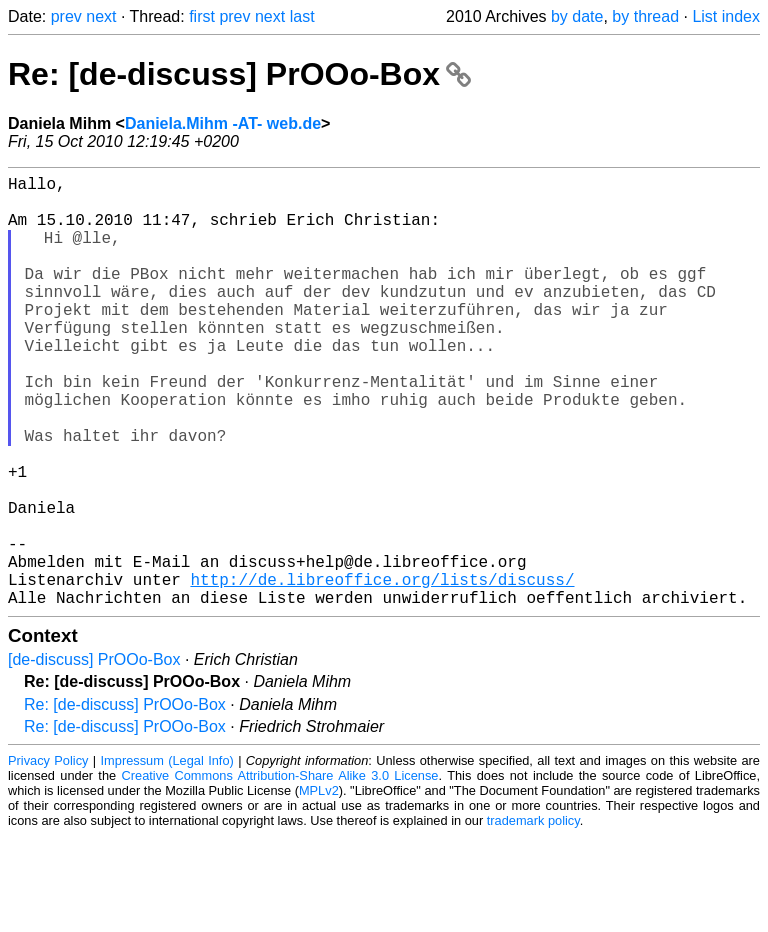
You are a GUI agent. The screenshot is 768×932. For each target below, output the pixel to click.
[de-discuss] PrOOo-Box (94, 755)
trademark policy (533, 916)
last (302, 16)
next (101, 16)
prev (66, 16)
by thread (645, 16)
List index (726, 16)
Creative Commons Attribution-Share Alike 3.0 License (280, 871)
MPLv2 (319, 886)
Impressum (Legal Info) (167, 856)
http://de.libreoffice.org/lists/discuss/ (382, 671)
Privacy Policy (48, 856)
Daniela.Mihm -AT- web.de (223, 123)
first (202, 16)
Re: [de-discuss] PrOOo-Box (239, 74)
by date (577, 16)
